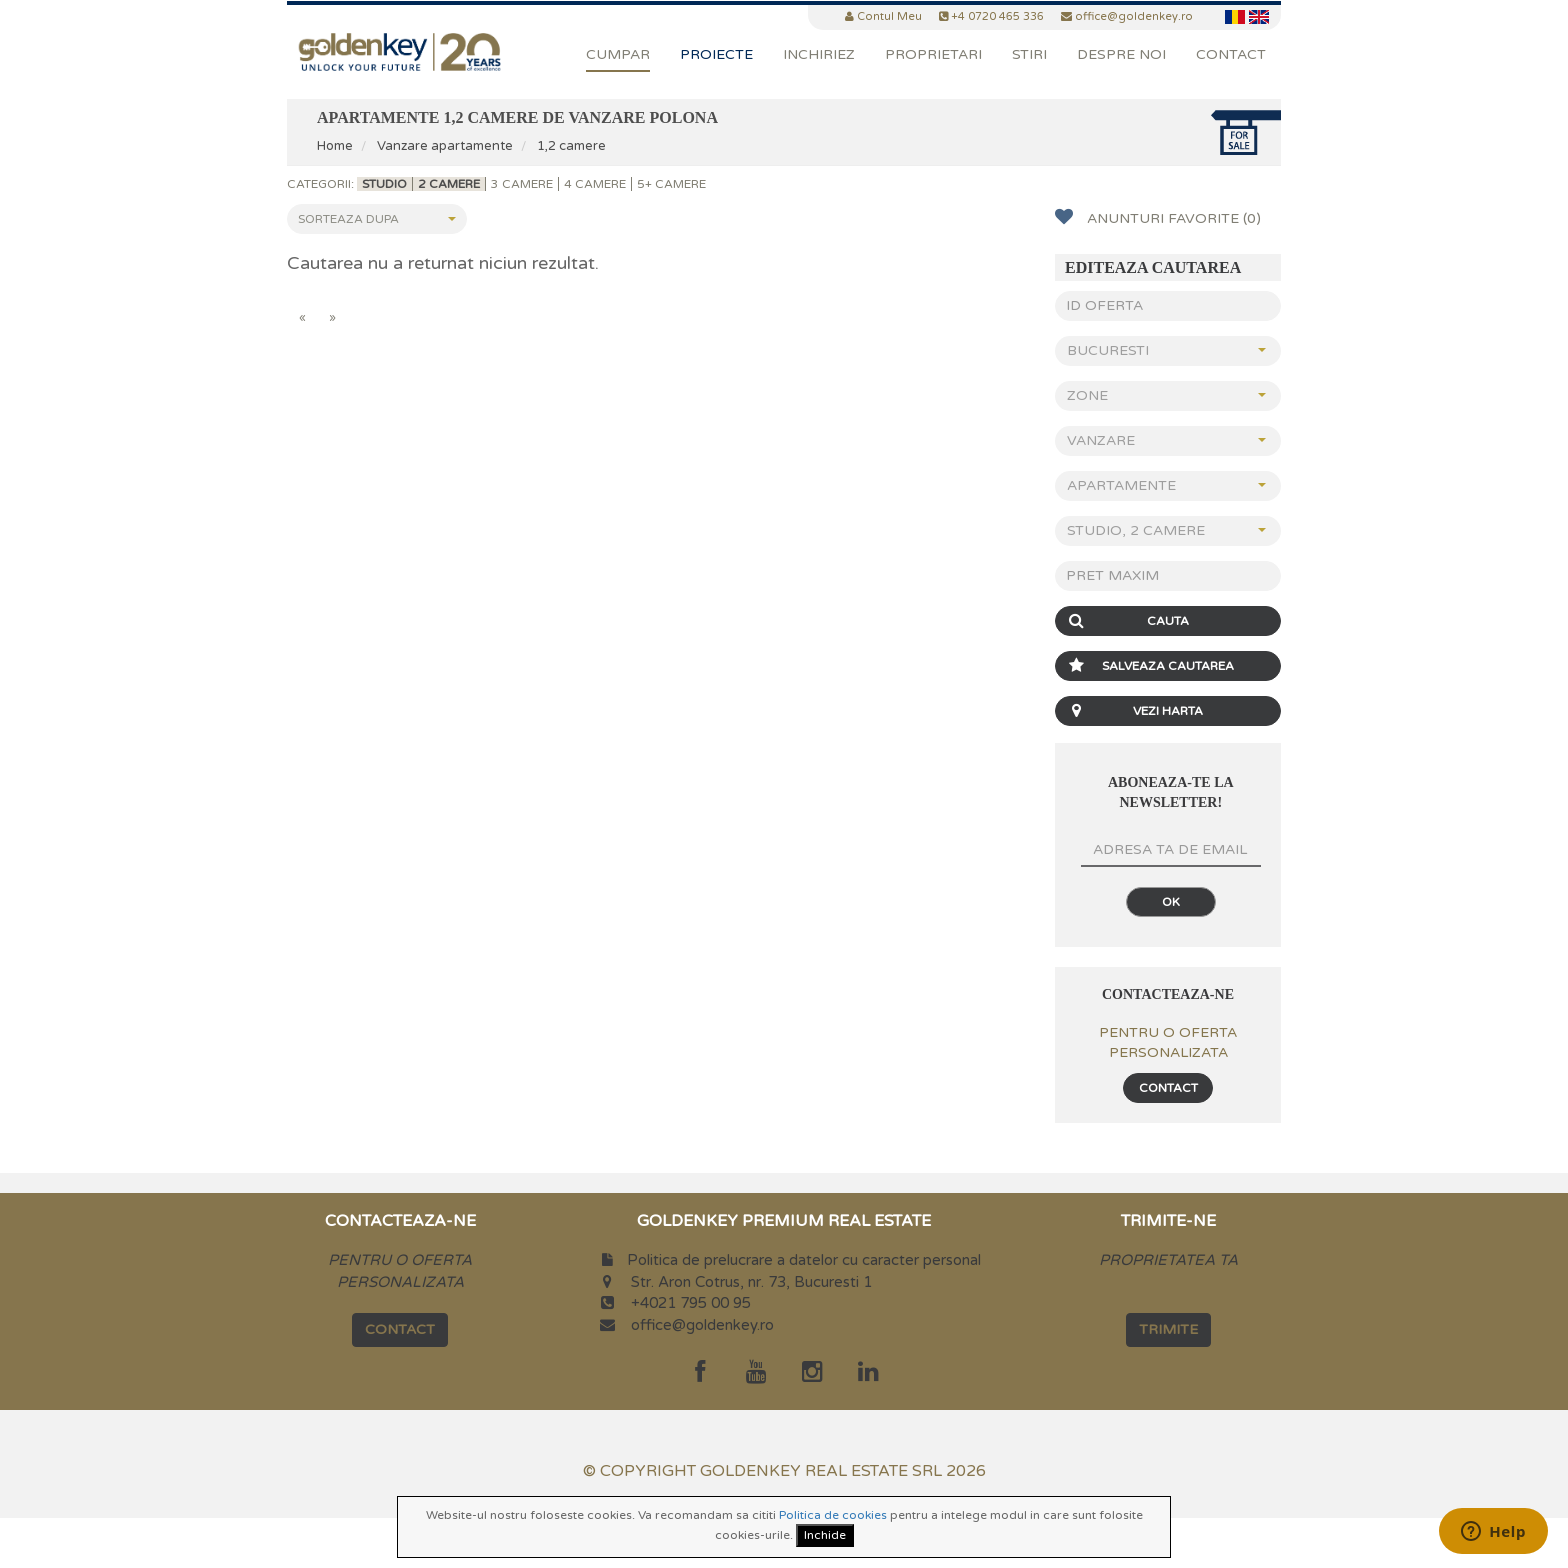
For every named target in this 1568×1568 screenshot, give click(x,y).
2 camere (449, 184)
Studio (384, 184)
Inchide (825, 1535)
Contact (1231, 54)
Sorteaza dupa (377, 219)
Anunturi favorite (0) (1158, 217)
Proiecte (716, 54)
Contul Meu (889, 16)
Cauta (1125, 621)
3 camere (522, 184)
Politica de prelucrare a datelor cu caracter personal (804, 1260)
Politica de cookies (833, 1515)
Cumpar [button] (618, 54)
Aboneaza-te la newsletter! (1171, 792)
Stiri (1029, 54)
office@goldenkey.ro (702, 1325)
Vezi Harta (1132, 711)
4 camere (595, 184)
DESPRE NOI (1121, 54)
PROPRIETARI (933, 54)
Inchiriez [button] (819, 54)
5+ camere (671, 184)
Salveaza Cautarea (1147, 666)
